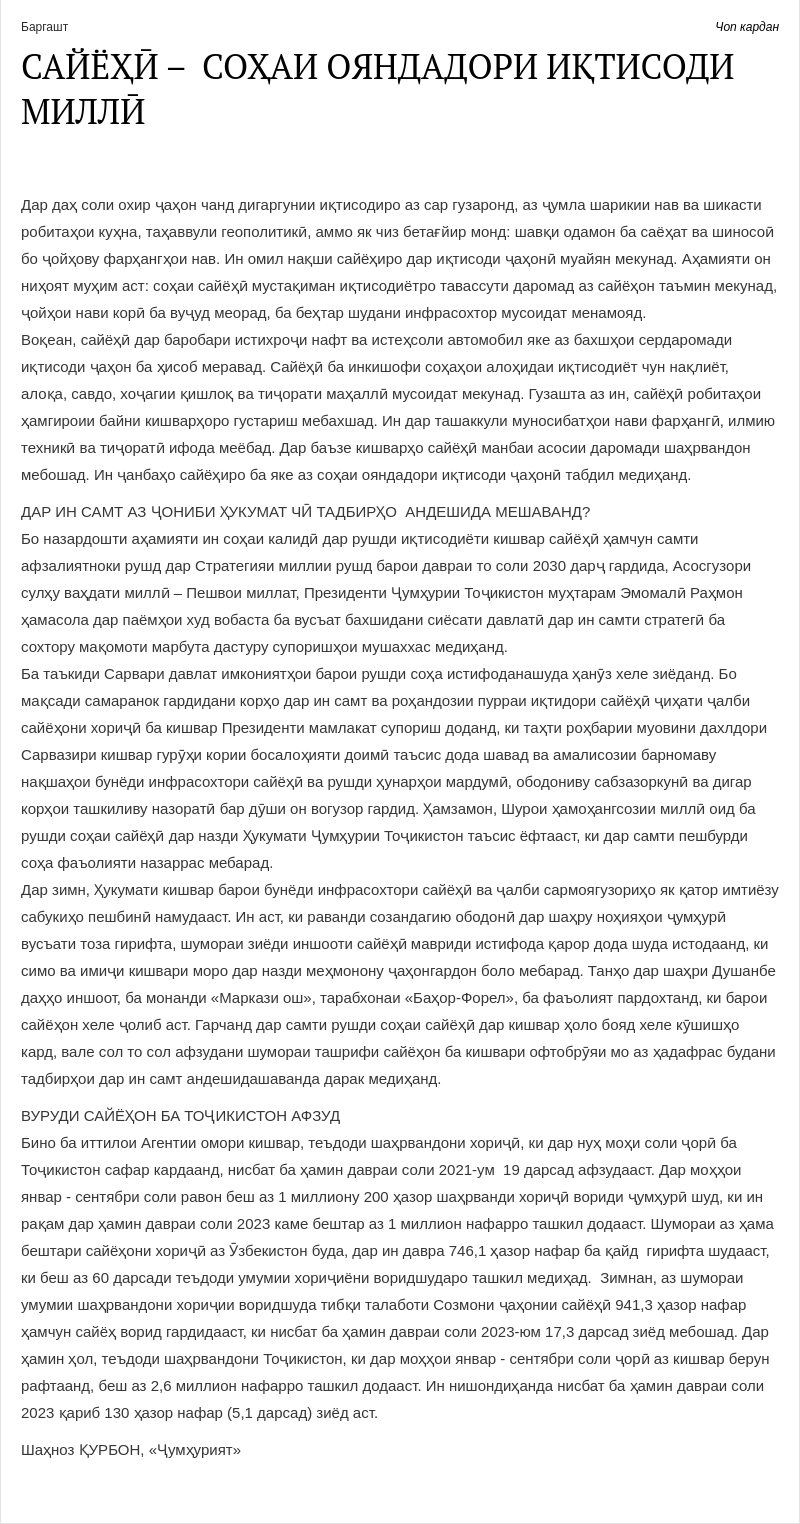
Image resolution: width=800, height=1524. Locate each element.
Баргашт (44, 27)
